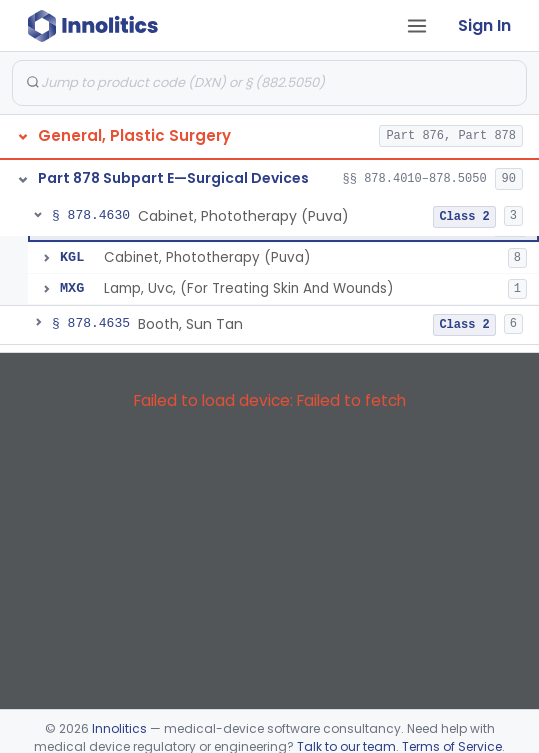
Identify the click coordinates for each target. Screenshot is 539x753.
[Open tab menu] (417, 26)
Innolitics (119, 728)
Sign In (484, 25)
